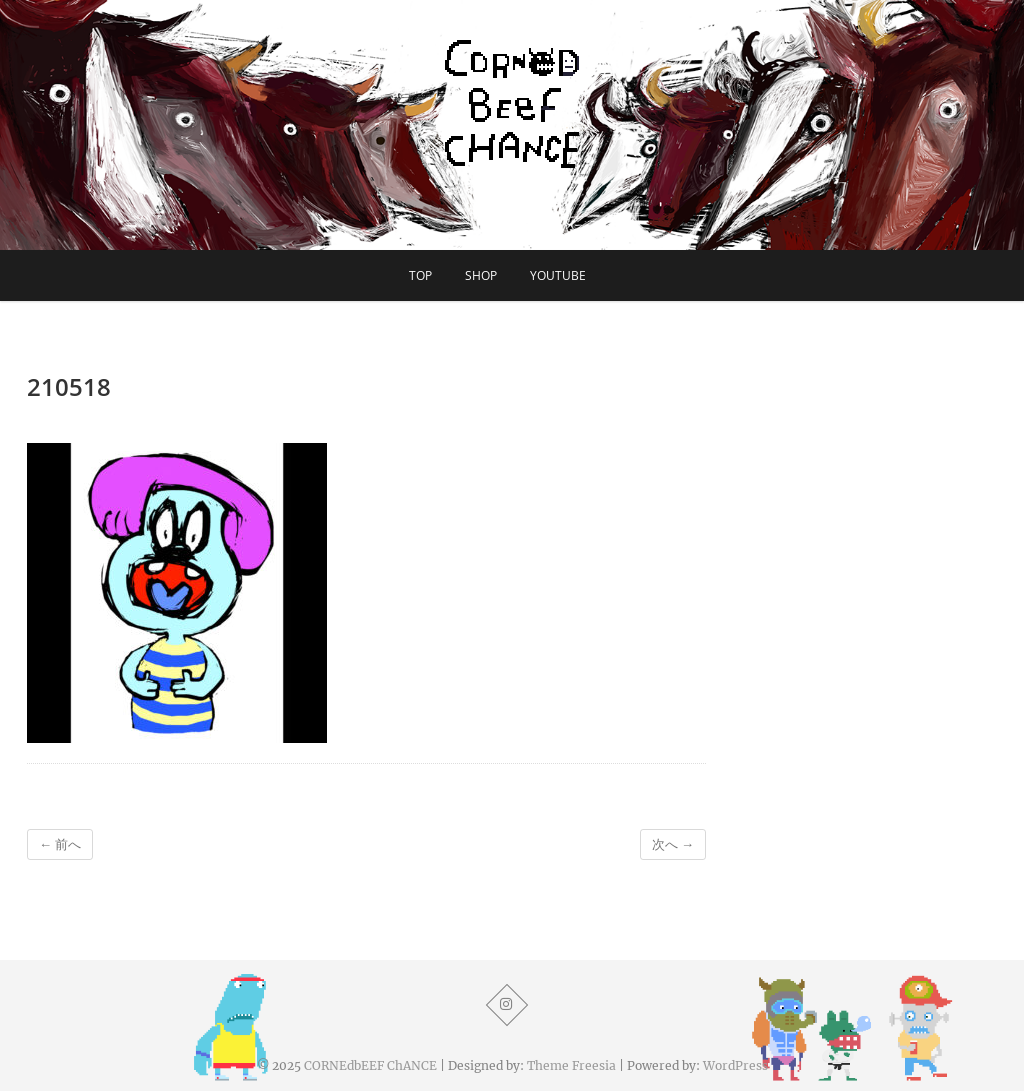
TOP (420, 275)
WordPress (735, 1065)
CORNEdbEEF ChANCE (370, 1065)
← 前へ (60, 844)
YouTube (558, 275)
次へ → (673, 844)
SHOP (481, 275)
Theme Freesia (571, 1065)
